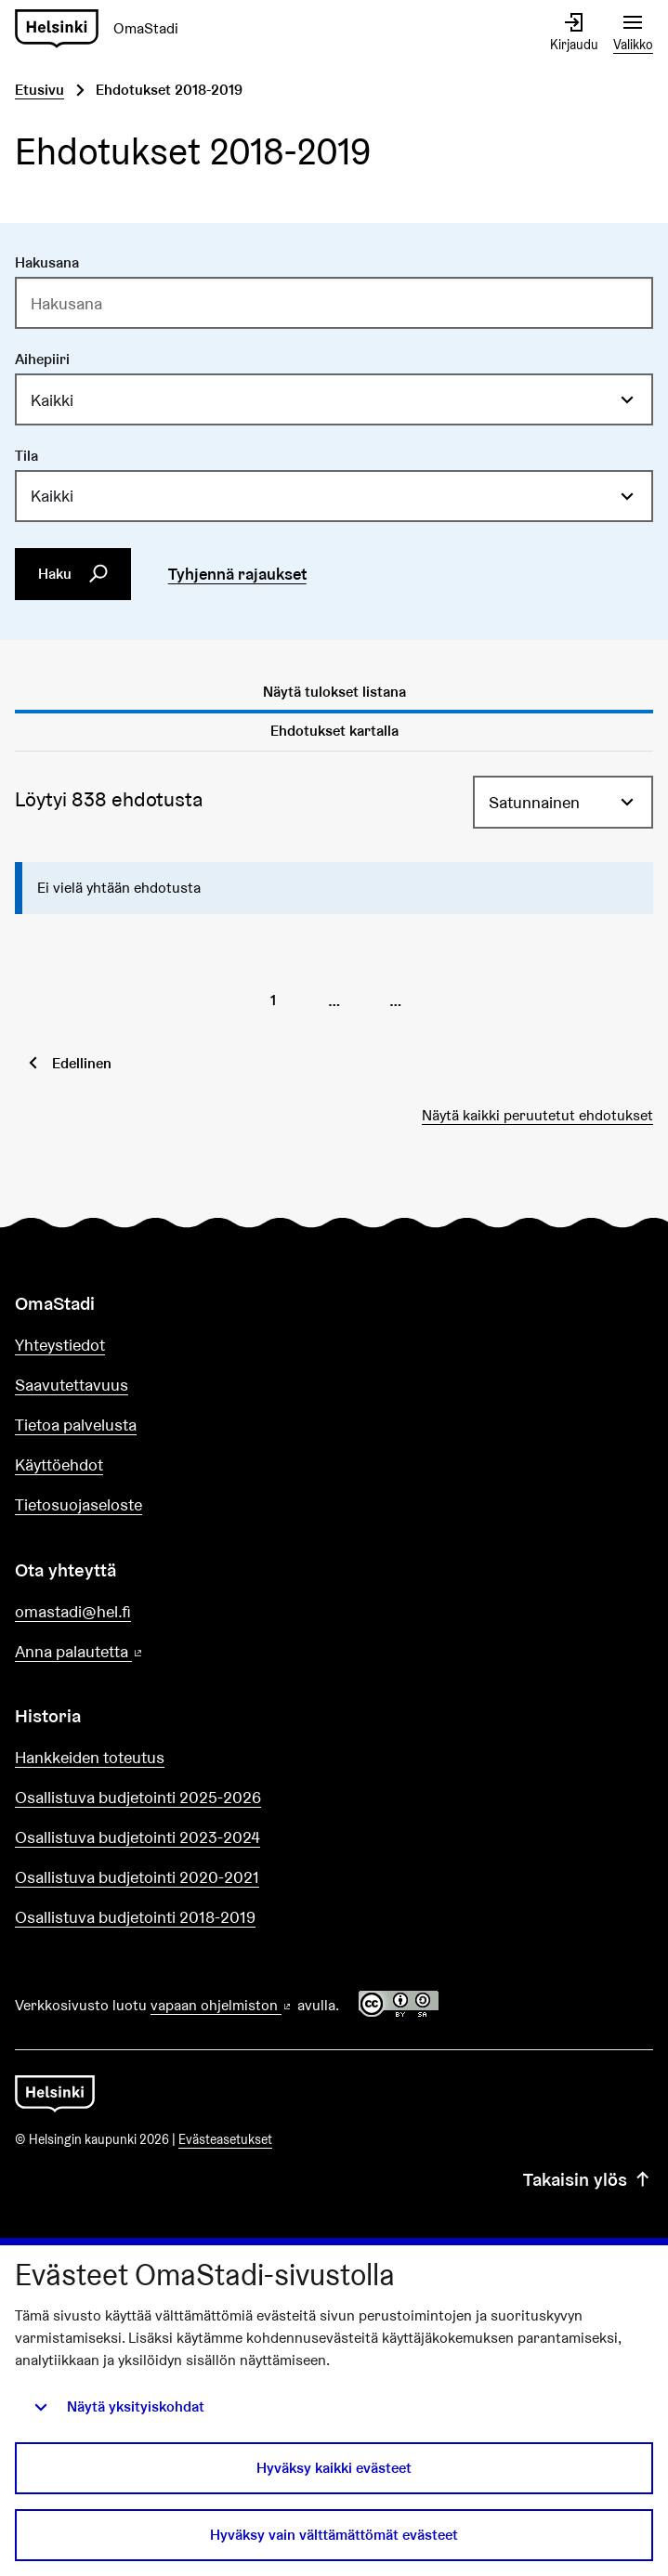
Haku (73, 574)
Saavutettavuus (71, 1384)
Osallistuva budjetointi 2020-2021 (137, 1877)
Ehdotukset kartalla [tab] (334, 730)
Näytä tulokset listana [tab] (334, 691)
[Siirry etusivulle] (55, 2092)
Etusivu (39, 89)
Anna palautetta (132, 1652)
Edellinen (81, 1063)
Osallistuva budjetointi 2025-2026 (138, 1797)
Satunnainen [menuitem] (534, 802)
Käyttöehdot (59, 1464)
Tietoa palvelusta (76, 1424)
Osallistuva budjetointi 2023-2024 (137, 1837)
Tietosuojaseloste (78, 1504)
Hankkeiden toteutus (89, 1757)
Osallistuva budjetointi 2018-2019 (135, 1917)
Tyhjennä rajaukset (237, 573)
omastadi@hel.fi (73, 1611)
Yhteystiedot (60, 1344)
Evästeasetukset (225, 2139)
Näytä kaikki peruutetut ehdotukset (537, 1115)
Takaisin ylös (588, 2179)
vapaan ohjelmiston (222, 2005)
